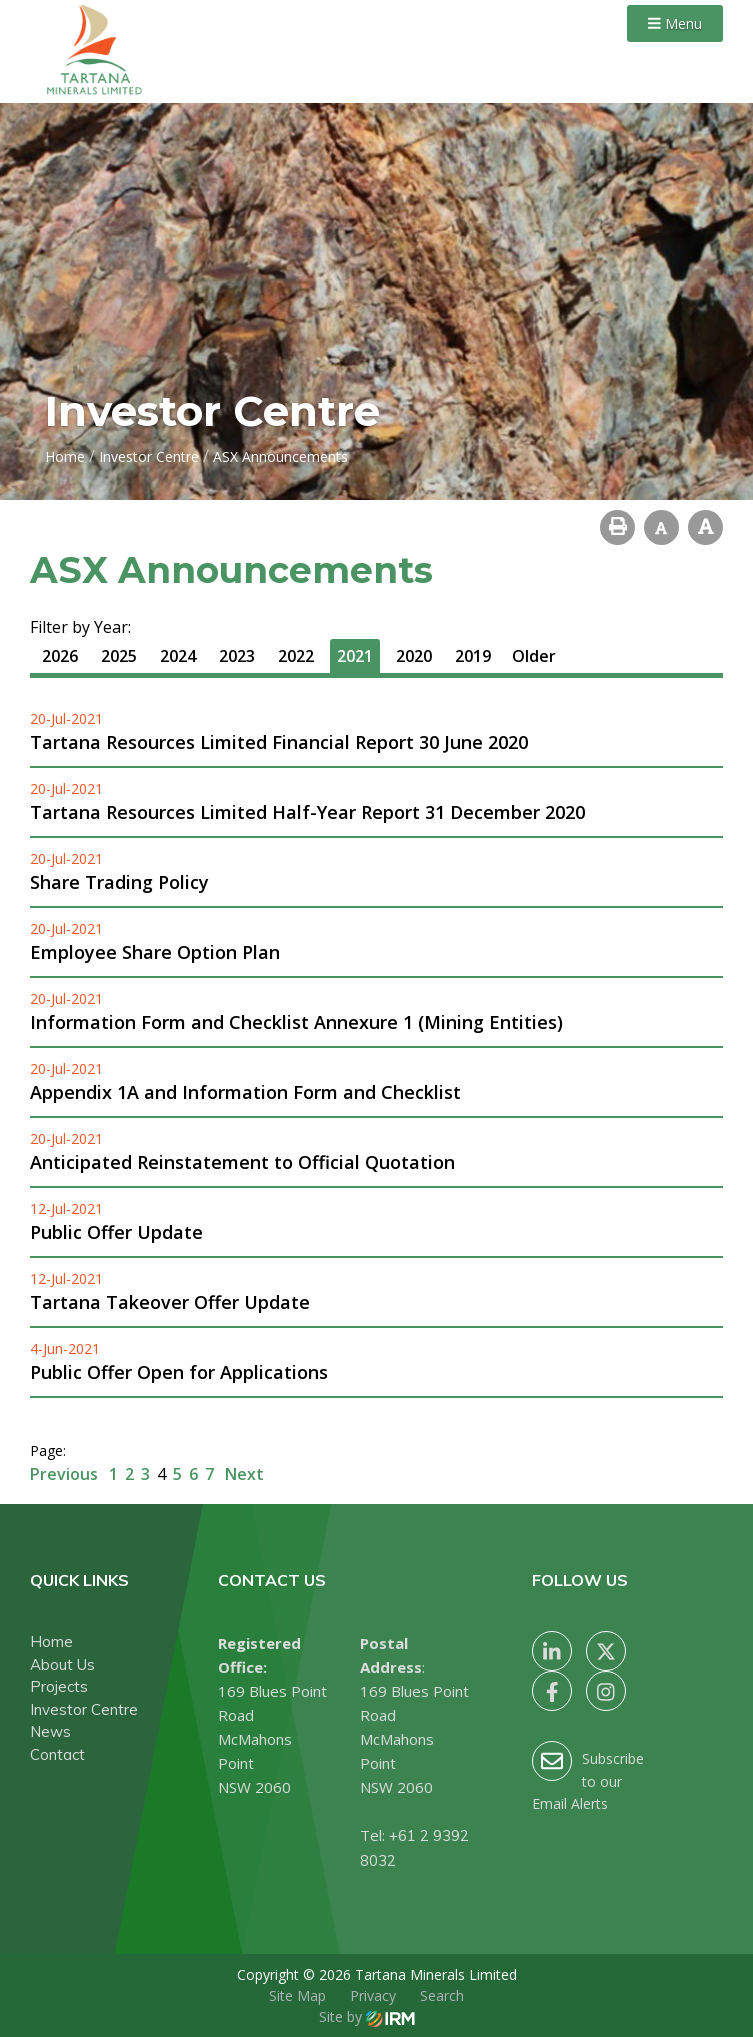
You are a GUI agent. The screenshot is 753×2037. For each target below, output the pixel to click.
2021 (355, 656)
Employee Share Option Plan (155, 952)
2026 (60, 656)
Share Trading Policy (119, 882)
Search (442, 1995)
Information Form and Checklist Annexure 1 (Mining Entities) (296, 1022)
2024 (178, 656)
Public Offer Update (116, 1232)
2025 (119, 656)
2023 (237, 656)
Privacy (373, 1995)
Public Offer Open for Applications (179, 1372)
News (50, 1731)
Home (51, 1641)
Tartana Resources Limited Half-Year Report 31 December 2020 (307, 812)
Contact (57, 1754)
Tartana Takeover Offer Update (170, 1302)
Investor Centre (84, 1709)
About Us (62, 1664)
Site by (367, 2016)
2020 (414, 656)
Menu (675, 23)
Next (242, 1474)
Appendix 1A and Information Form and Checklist (245, 1092)
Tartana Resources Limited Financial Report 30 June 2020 (279, 742)
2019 (473, 656)
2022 (296, 656)
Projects (59, 1686)
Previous (66, 1474)
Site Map (297, 1995)
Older (534, 656)
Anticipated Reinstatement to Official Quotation (242, 1162)
